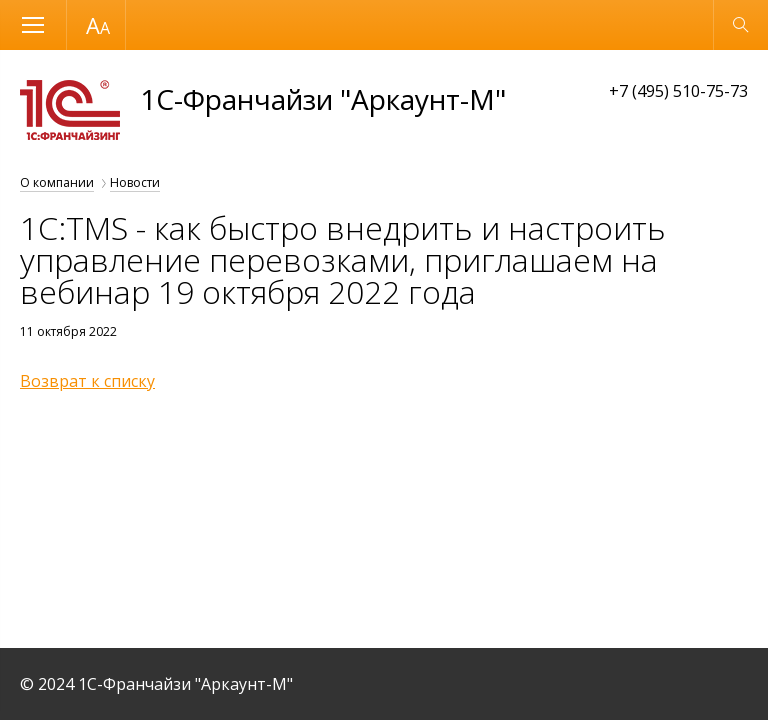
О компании (57, 182)
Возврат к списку (87, 381)
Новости (135, 182)
